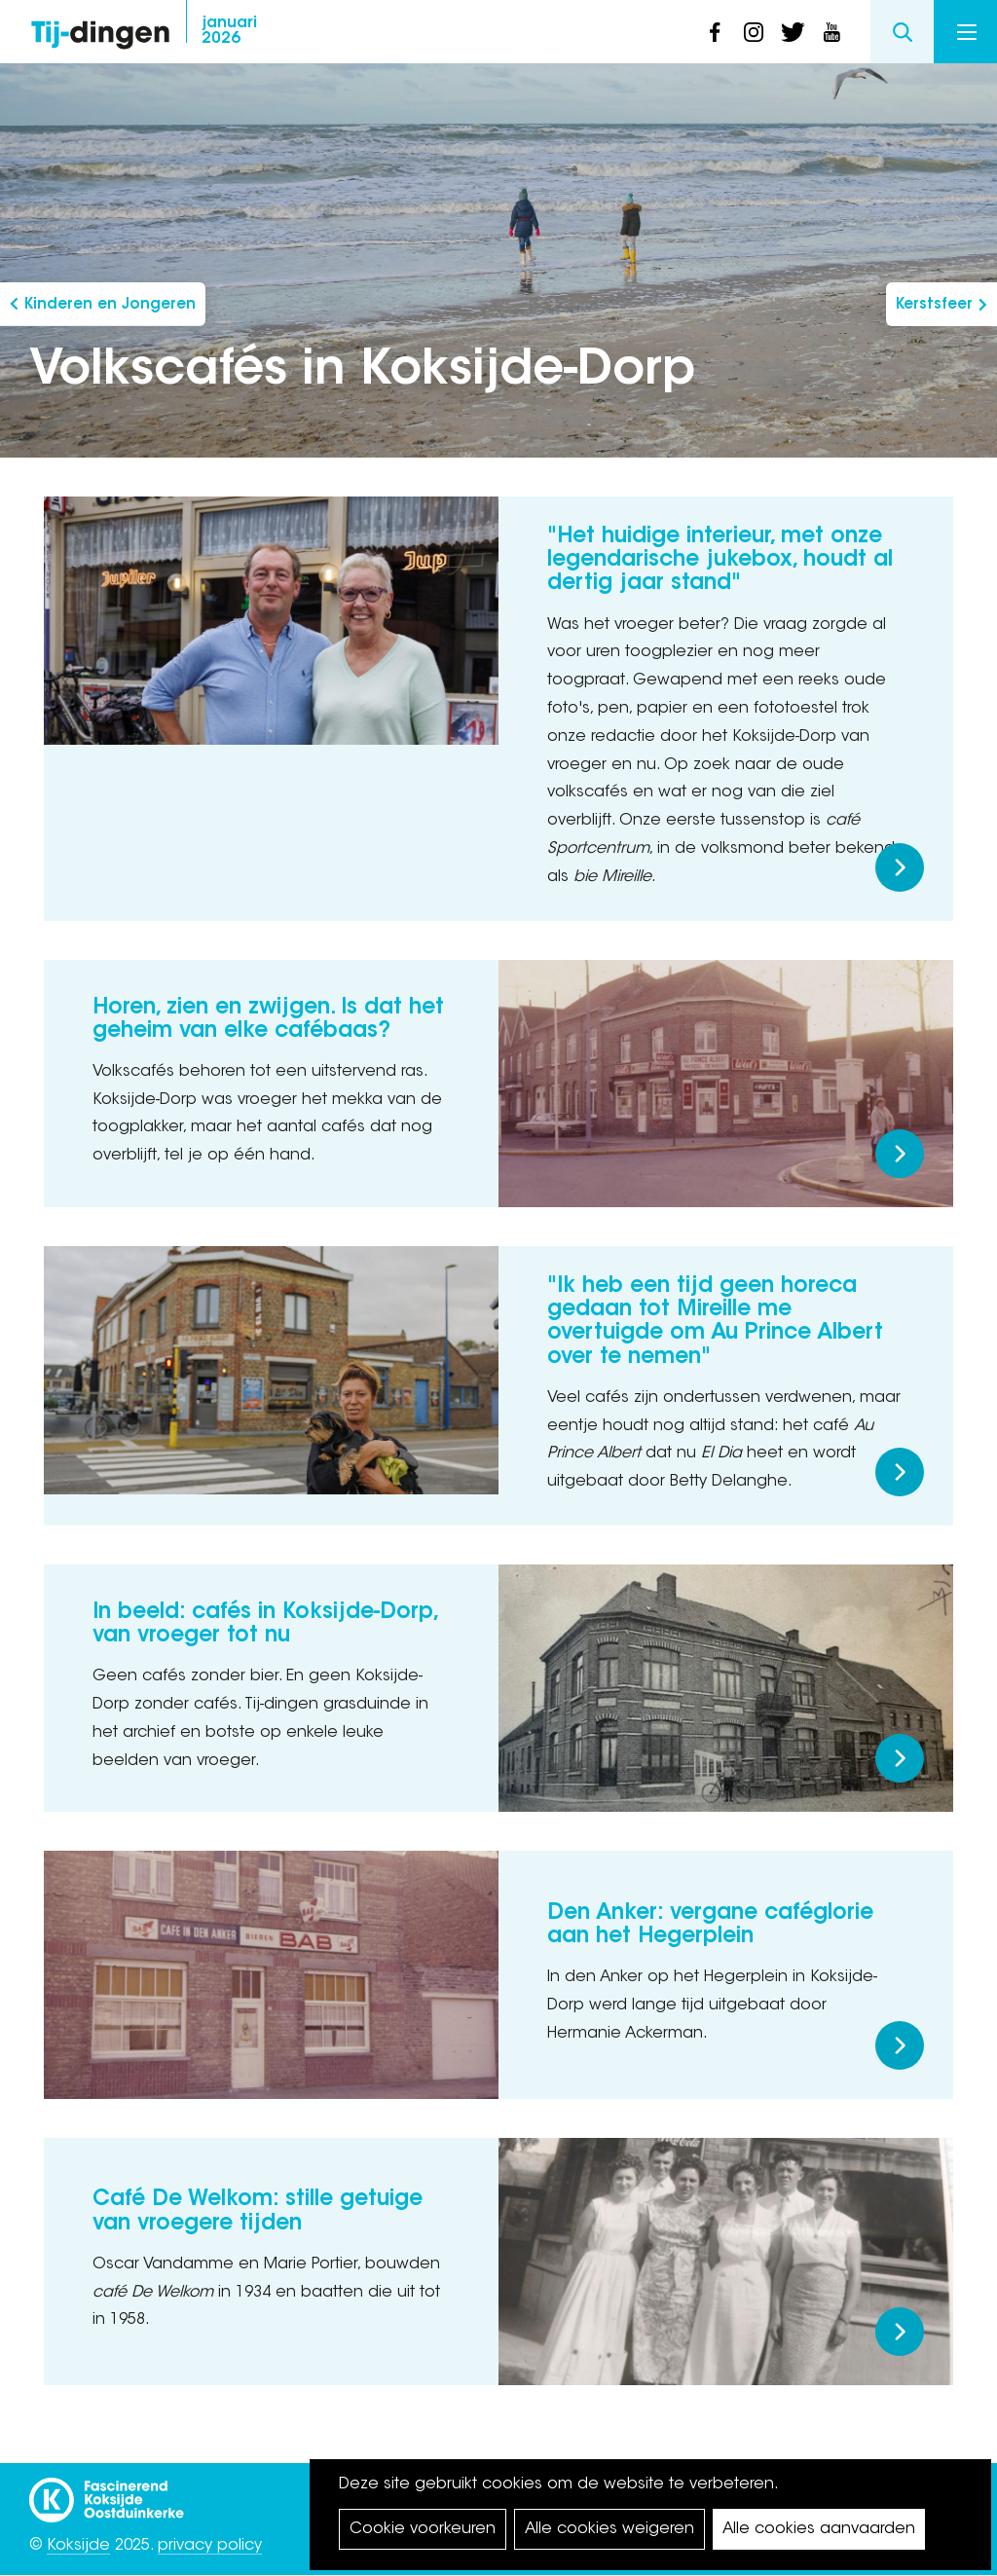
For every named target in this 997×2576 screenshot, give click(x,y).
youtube (831, 32)
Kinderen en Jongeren (110, 305)
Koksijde (78, 2546)
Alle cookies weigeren (609, 2529)
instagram (753, 32)
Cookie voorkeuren (423, 2529)
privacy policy (210, 2546)
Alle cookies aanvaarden (818, 2529)
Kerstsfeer (934, 305)
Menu (967, 32)
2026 (229, 31)
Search (902, 31)
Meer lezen (899, 867)
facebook (714, 32)
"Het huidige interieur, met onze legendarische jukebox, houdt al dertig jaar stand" (720, 561)
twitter (792, 32)
